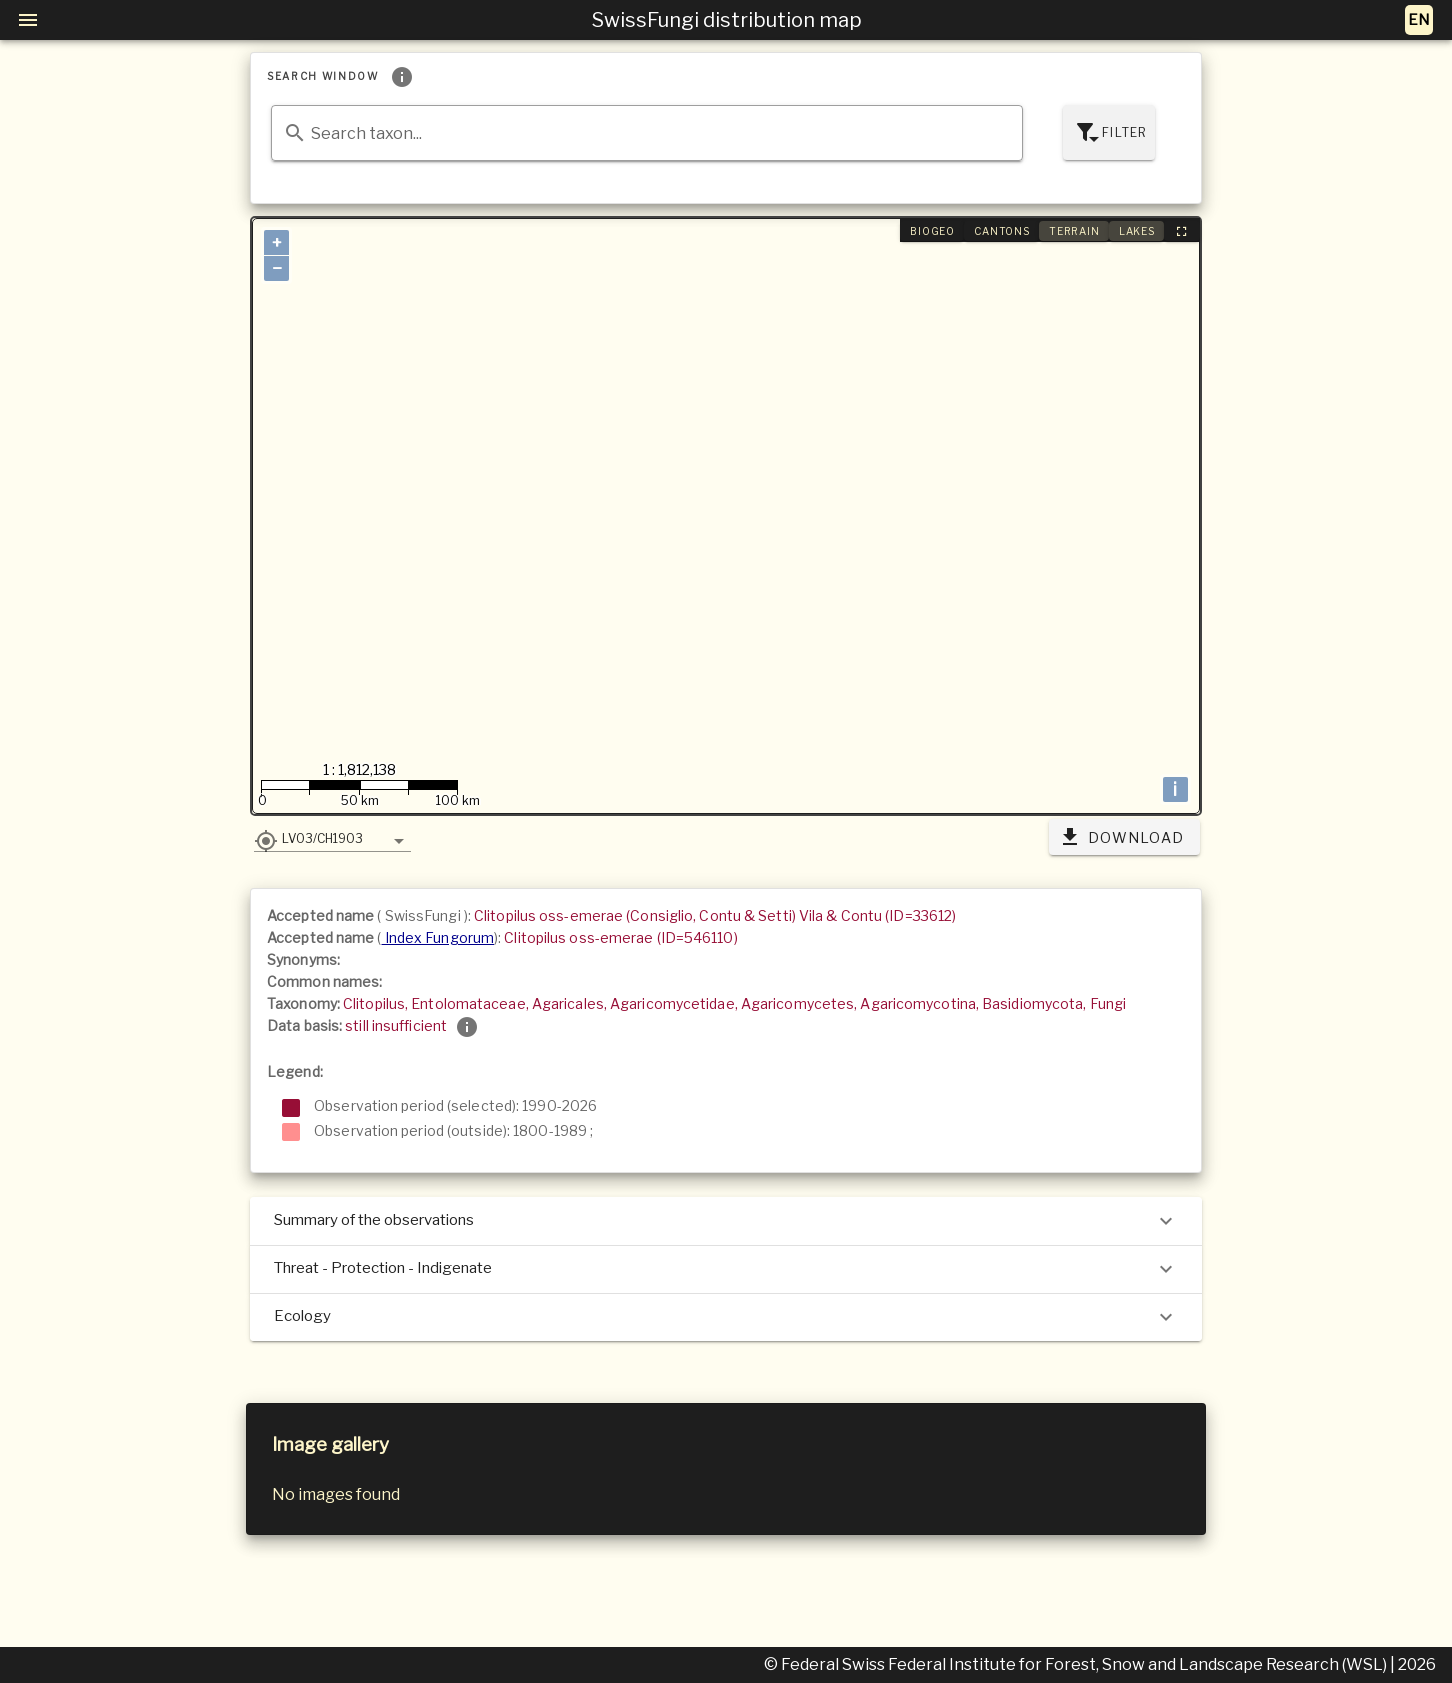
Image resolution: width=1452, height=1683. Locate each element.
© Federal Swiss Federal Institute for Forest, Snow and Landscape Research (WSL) (1077, 1664)
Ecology (726, 1317)
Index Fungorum (438, 937)
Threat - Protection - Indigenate (726, 1269)
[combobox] (647, 133)
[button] (332, 838)
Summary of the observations (726, 1221)
